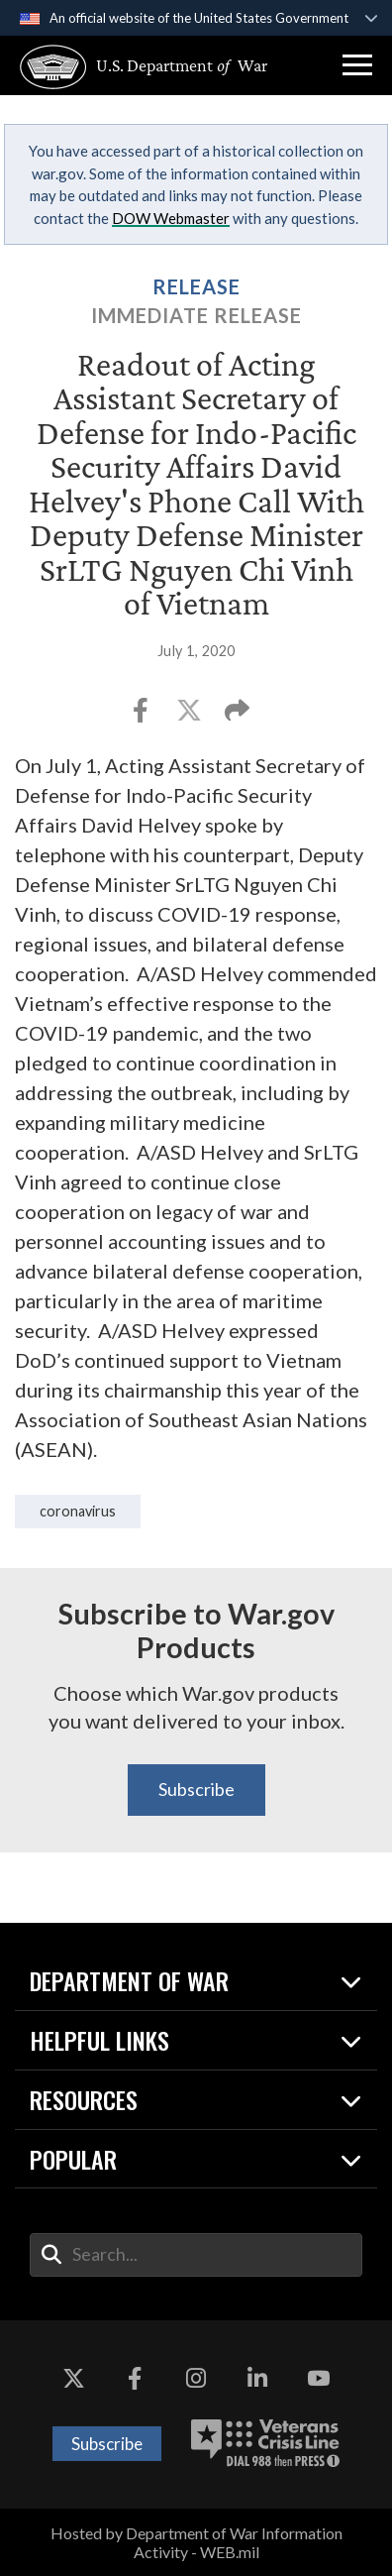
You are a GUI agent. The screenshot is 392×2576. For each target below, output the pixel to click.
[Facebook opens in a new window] (134, 2380)
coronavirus (78, 1511)
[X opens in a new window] (73, 2380)
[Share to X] (190, 716)
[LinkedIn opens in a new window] (257, 2380)
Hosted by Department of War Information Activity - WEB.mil (196, 2542)
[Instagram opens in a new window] (196, 2380)
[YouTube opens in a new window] (318, 2380)
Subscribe (196, 1789)
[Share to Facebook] (142, 716)
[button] (357, 65)
